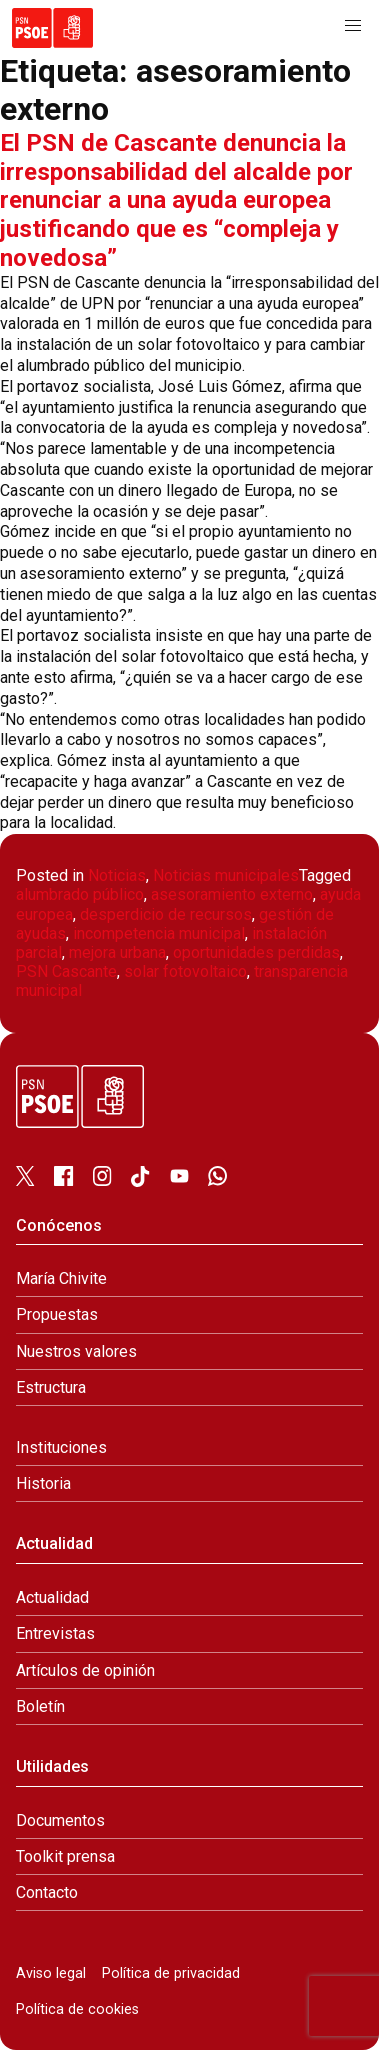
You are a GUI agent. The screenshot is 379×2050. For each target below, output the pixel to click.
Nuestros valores (76, 1351)
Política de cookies (77, 2009)
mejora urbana (117, 952)
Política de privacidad (171, 1973)
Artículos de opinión (85, 1670)
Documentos (60, 1820)
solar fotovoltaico (185, 971)
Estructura (51, 1387)
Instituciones (61, 1447)
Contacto (47, 1892)
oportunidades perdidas (256, 952)
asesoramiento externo (232, 894)
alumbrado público (80, 894)
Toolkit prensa (65, 1856)
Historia (43, 1483)
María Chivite (61, 1278)
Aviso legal (51, 1973)
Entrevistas (55, 1633)
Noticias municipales (226, 875)
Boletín (40, 1706)
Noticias (117, 875)
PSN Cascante (66, 971)
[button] (353, 26)
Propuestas (57, 1314)
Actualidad (52, 1597)
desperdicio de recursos (166, 914)
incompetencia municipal (159, 933)
